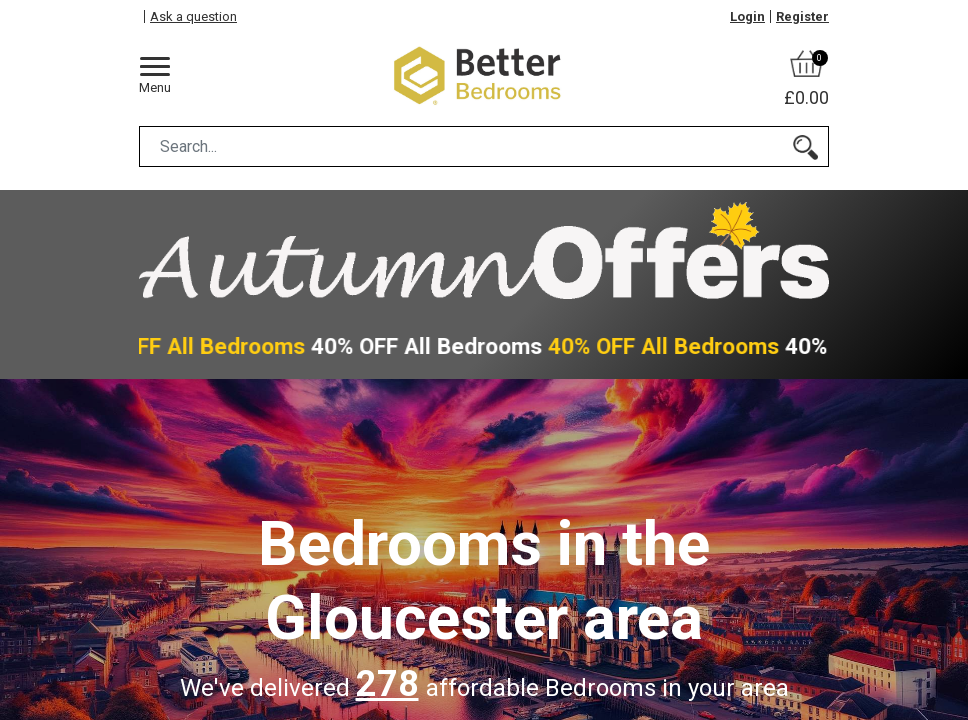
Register (802, 16)
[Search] (805, 146)
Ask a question (193, 16)
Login (747, 16)
